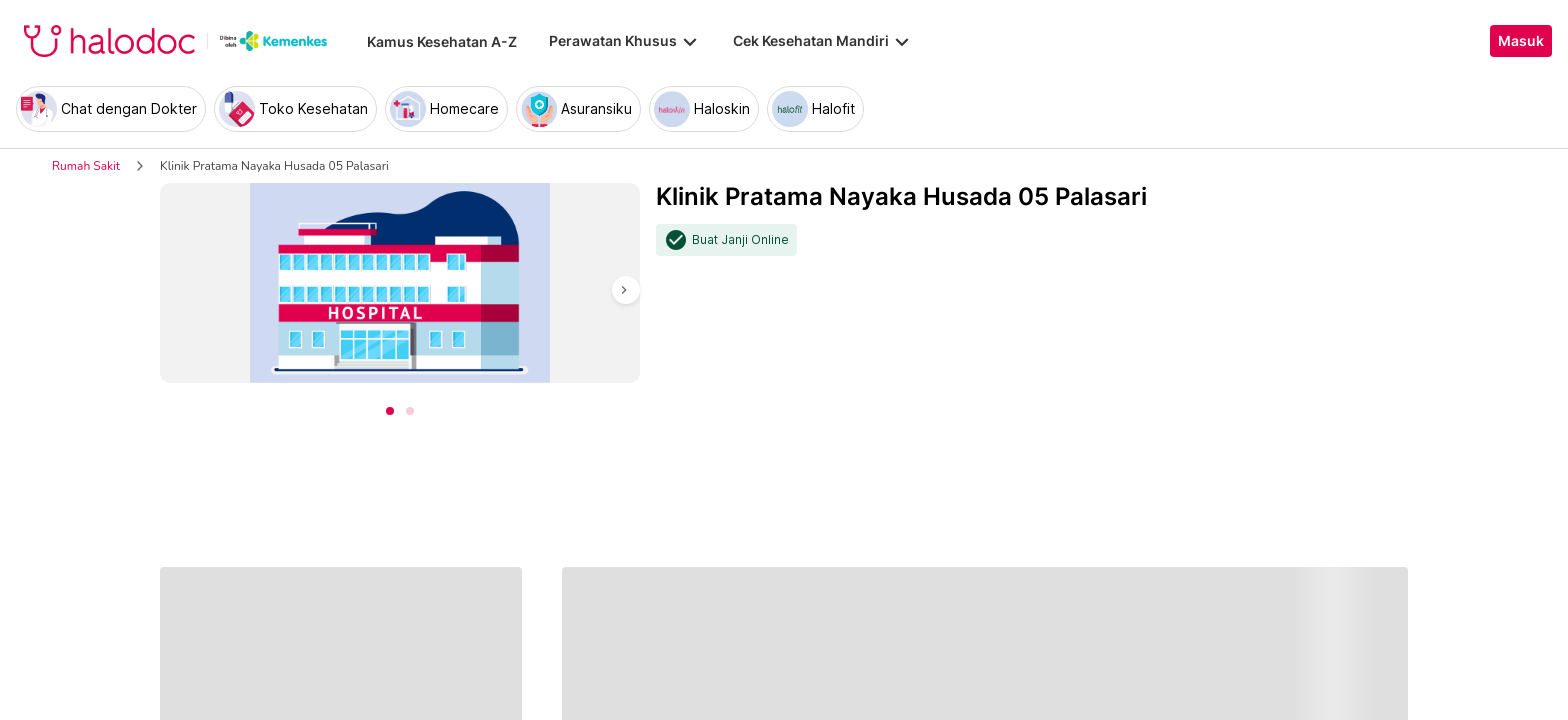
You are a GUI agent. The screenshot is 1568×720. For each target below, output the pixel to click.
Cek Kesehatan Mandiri (823, 41)
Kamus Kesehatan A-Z (442, 41)
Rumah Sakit (86, 166)
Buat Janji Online (740, 240)
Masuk (1521, 41)
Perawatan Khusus (625, 41)
